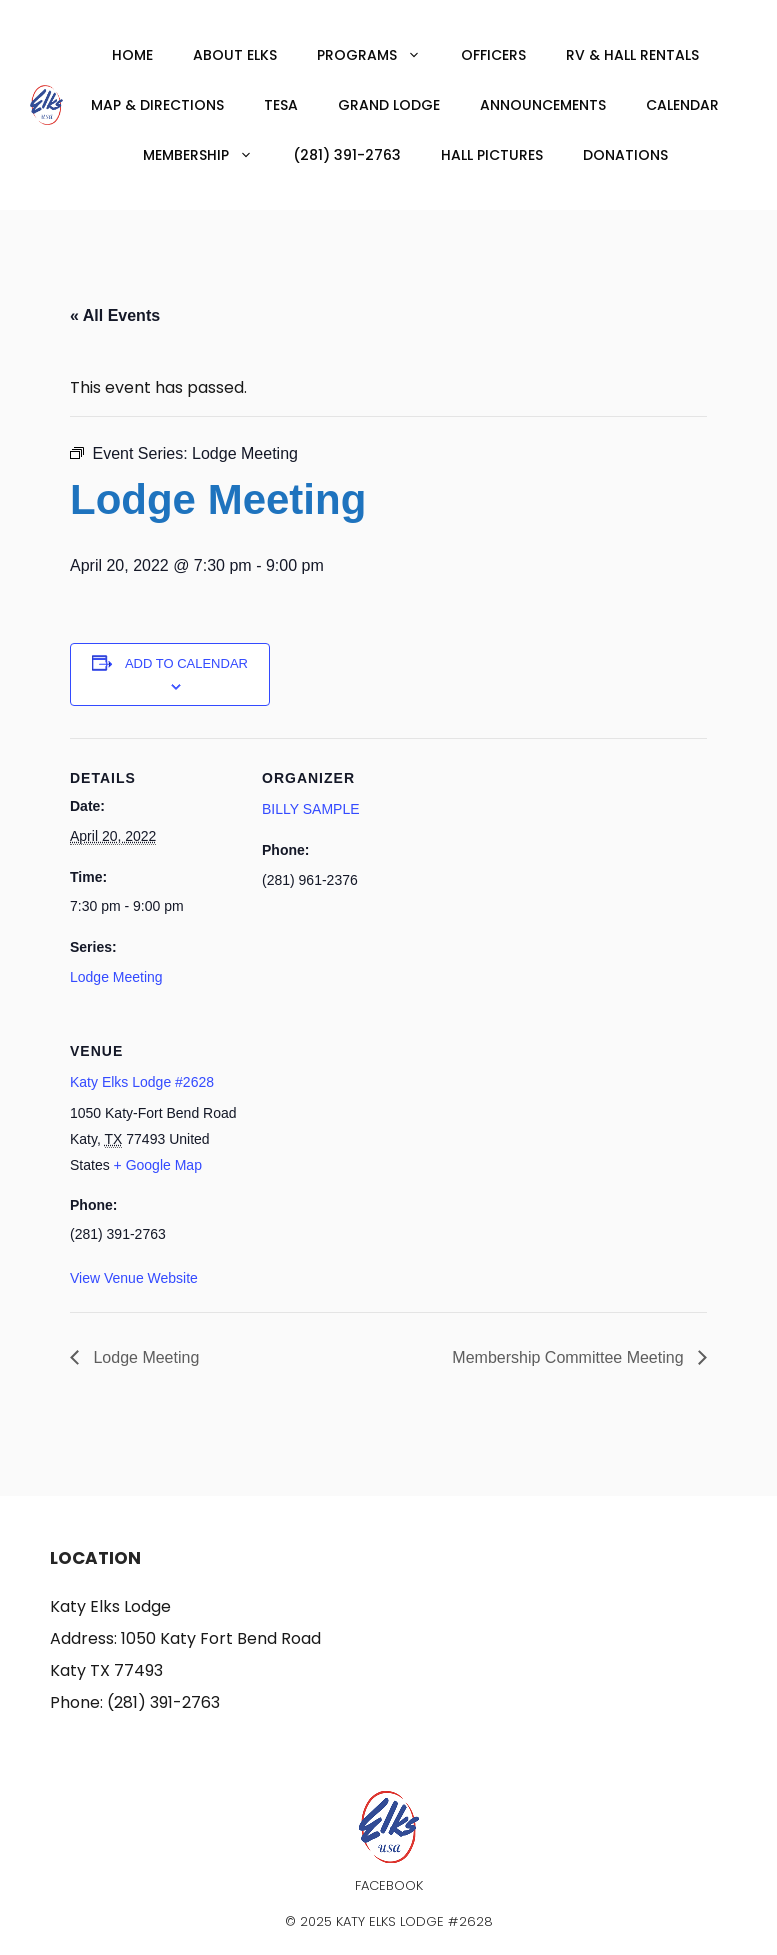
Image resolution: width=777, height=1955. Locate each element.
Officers (493, 55)
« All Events (115, 315)
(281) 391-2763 (347, 155)
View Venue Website (134, 1278)
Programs (379, 55)
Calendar (682, 105)
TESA (281, 105)
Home (132, 55)
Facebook (389, 1885)
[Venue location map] (367, 1148)
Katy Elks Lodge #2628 (142, 1082)
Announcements (543, 105)
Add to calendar (186, 663)
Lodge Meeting (116, 977)
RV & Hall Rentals (632, 55)
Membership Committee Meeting (570, 1357)
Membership (208, 155)
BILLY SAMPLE (311, 809)
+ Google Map (158, 1165)
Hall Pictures (492, 155)
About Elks (235, 55)
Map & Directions (157, 105)
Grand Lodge (389, 105)
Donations (625, 155)
